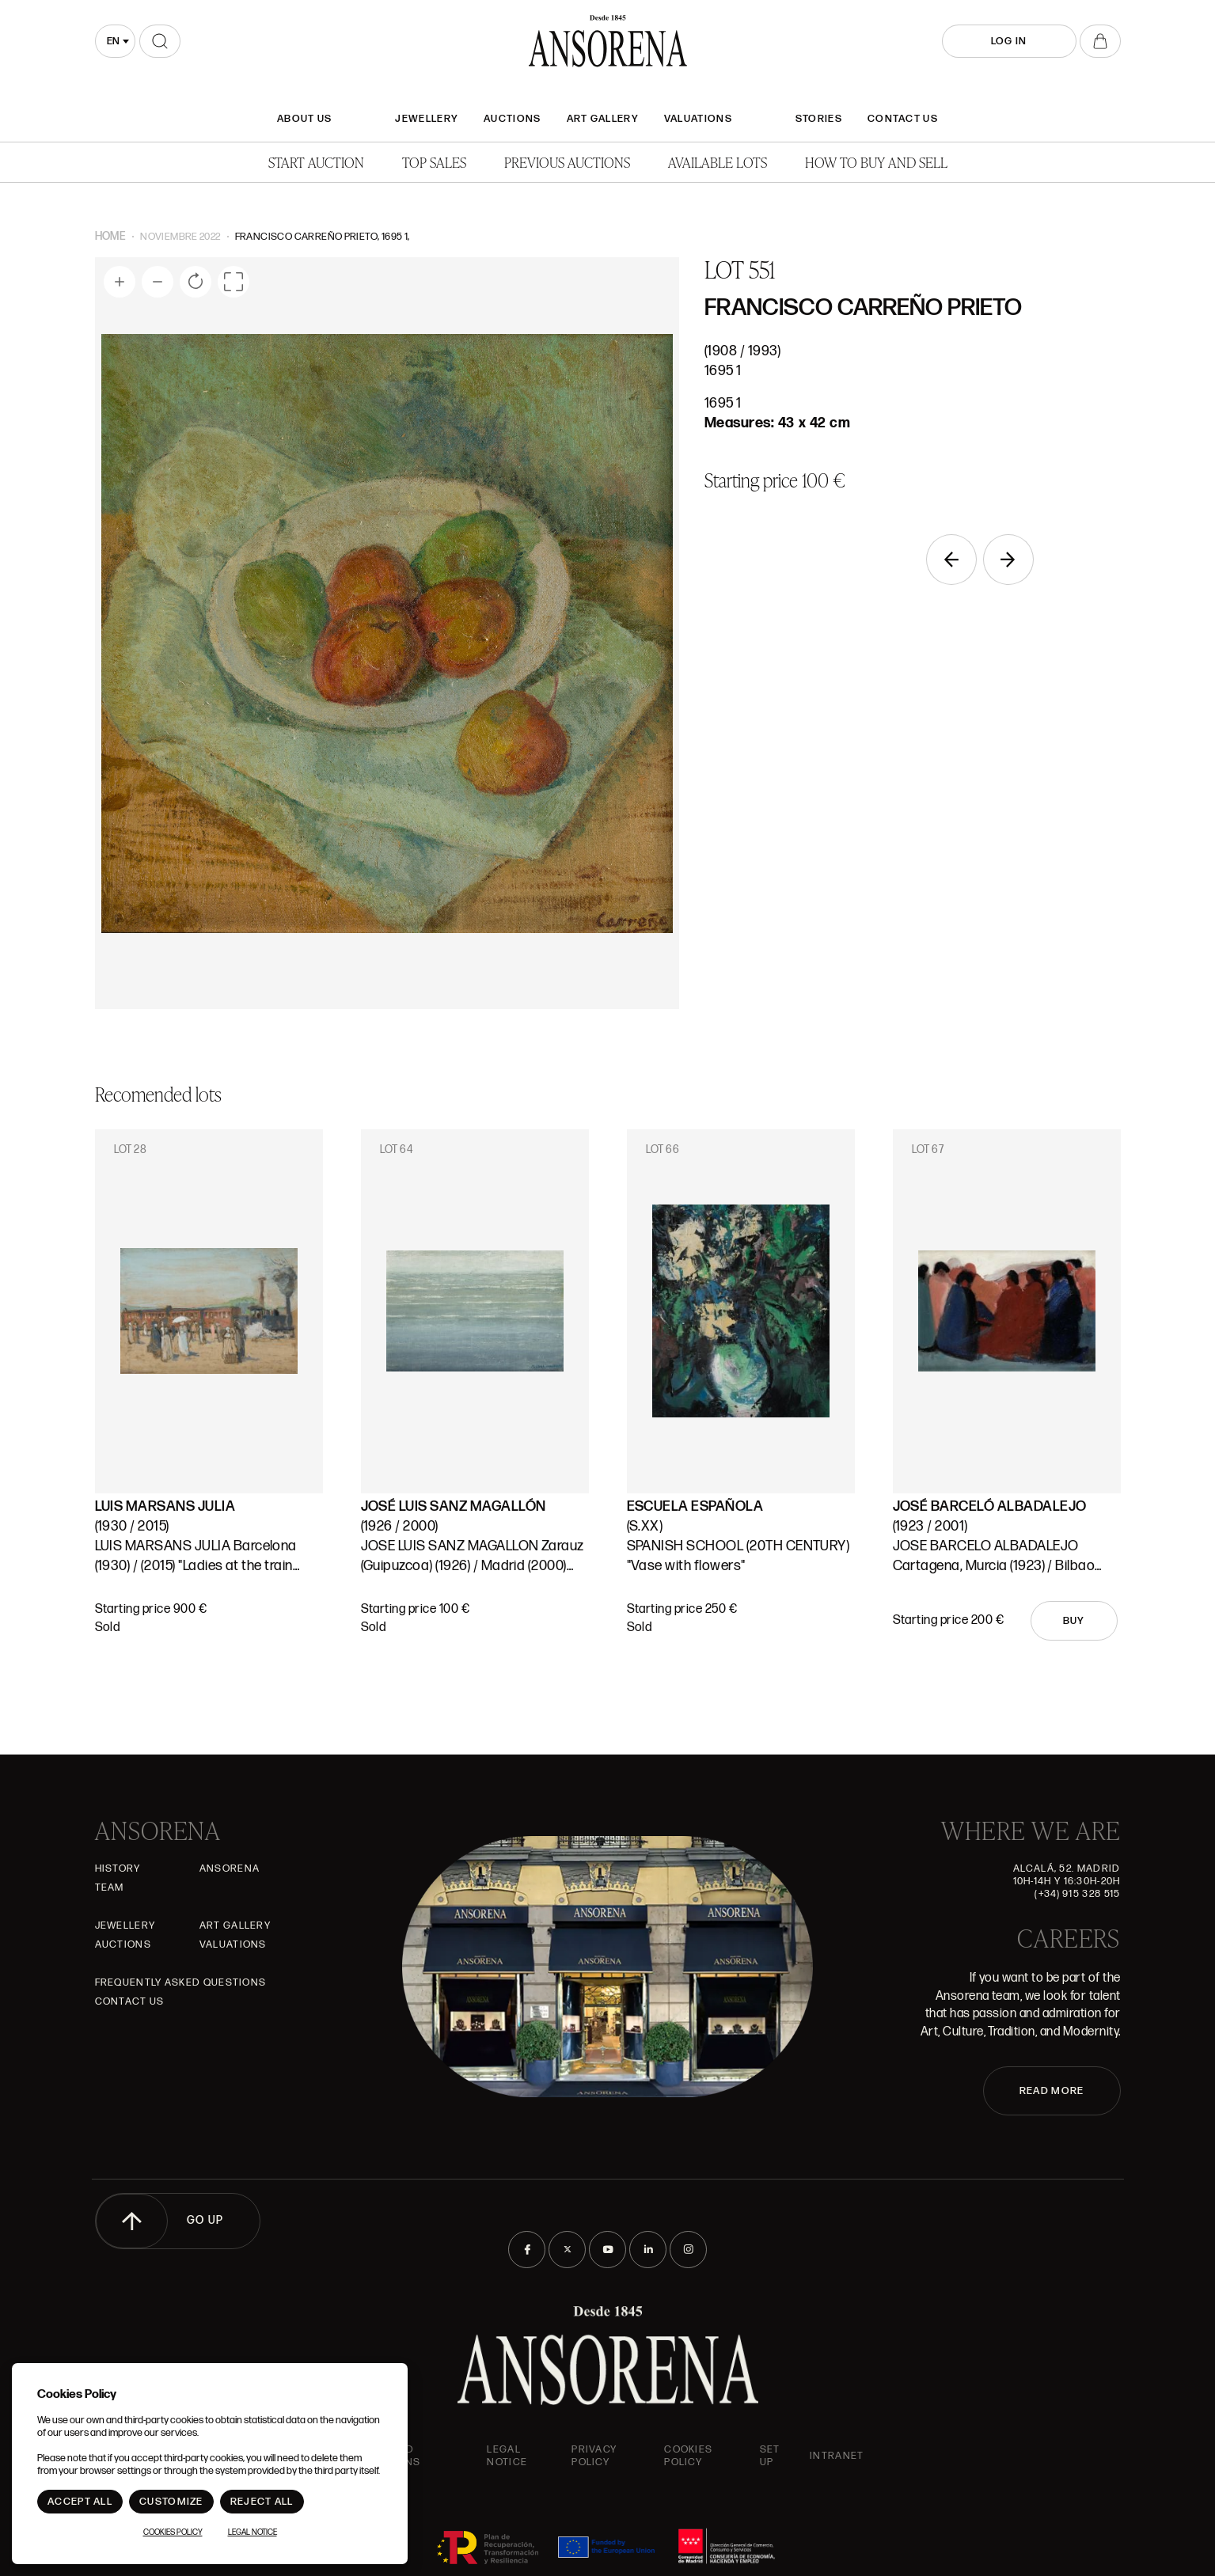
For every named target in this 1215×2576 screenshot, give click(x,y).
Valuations (698, 118)
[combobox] (115, 41)
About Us (304, 118)
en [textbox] (113, 41)
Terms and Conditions (386, 2455)
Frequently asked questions (181, 1982)
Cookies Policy (688, 2455)
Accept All (79, 2501)
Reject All (262, 2501)
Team (109, 1887)
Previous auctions (567, 162)
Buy (1074, 1620)
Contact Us (903, 118)
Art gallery (603, 118)
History (118, 1868)
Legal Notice (507, 2455)
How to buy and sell (876, 162)
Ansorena (229, 1868)
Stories (818, 118)
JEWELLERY (426, 118)
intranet (837, 2455)
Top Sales (434, 162)
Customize (171, 2501)
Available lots (717, 162)
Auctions (512, 118)
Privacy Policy (594, 2455)
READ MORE (1051, 2091)
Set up (770, 2455)
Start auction (316, 162)
